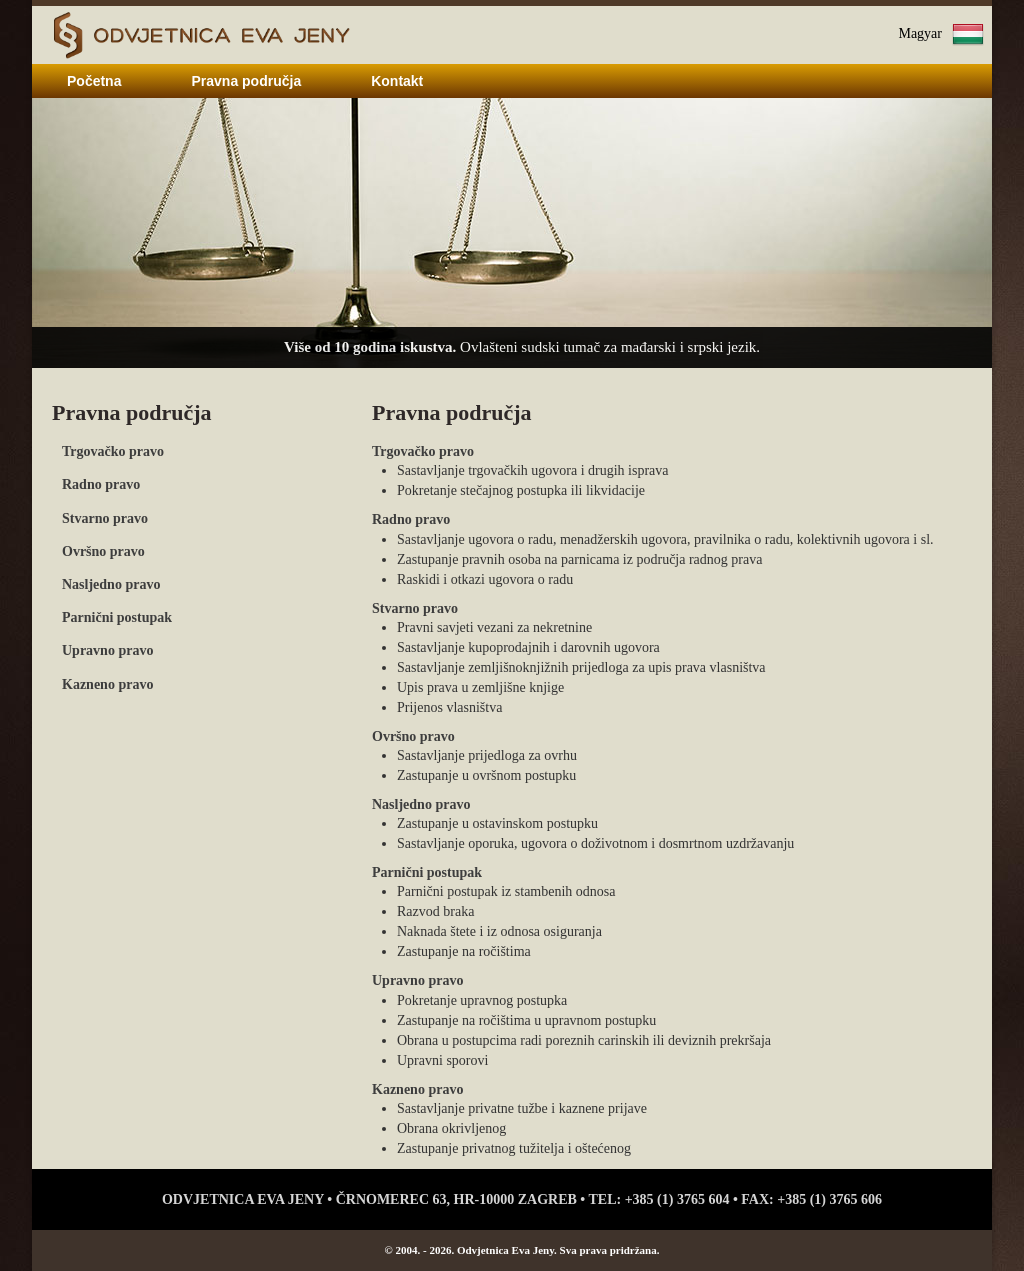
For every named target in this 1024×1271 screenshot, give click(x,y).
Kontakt (397, 81)
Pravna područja (246, 81)
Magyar (920, 33)
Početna (94, 81)
